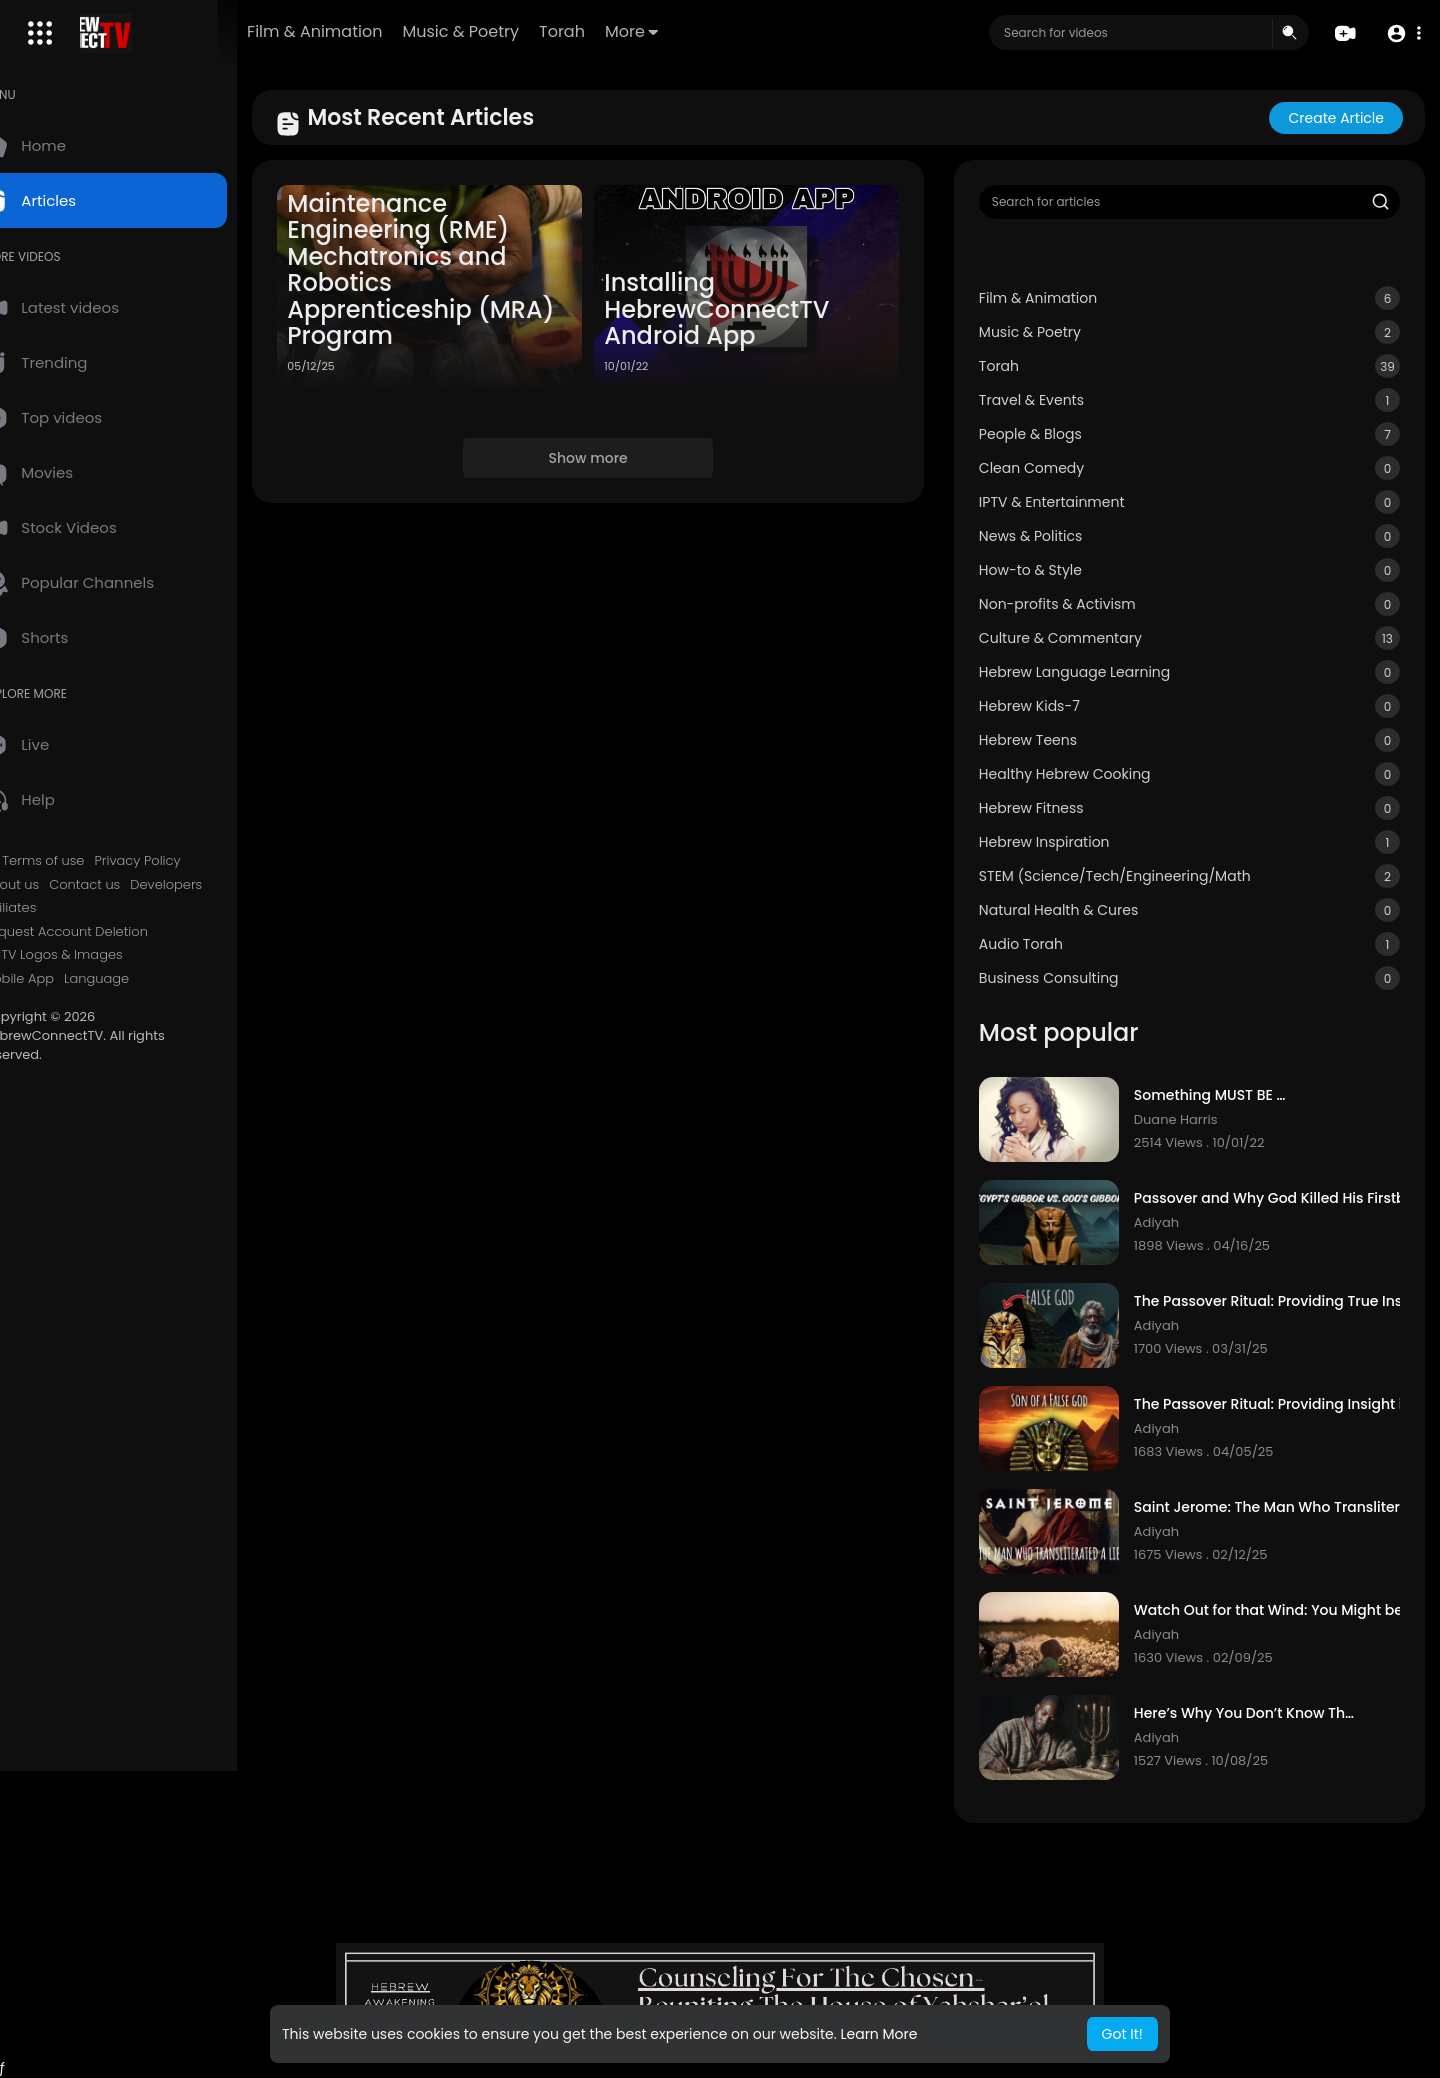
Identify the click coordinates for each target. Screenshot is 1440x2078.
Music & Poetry (523, 31)
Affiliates (52, 908)
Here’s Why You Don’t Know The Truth (1262, 1713)
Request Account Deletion (108, 932)
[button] (1402, 33)
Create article (1336, 118)
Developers (209, 885)
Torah (625, 31)
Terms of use (86, 861)
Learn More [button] (878, 2034)
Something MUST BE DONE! (1231, 1095)
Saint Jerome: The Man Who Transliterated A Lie (1294, 1507)
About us (53, 885)
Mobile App (61, 979)
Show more (618, 450)
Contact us (127, 885)
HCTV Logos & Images (95, 955)
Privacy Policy (180, 861)
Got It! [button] (1122, 2034)
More (694, 31)
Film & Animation (377, 31)
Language (139, 979)
